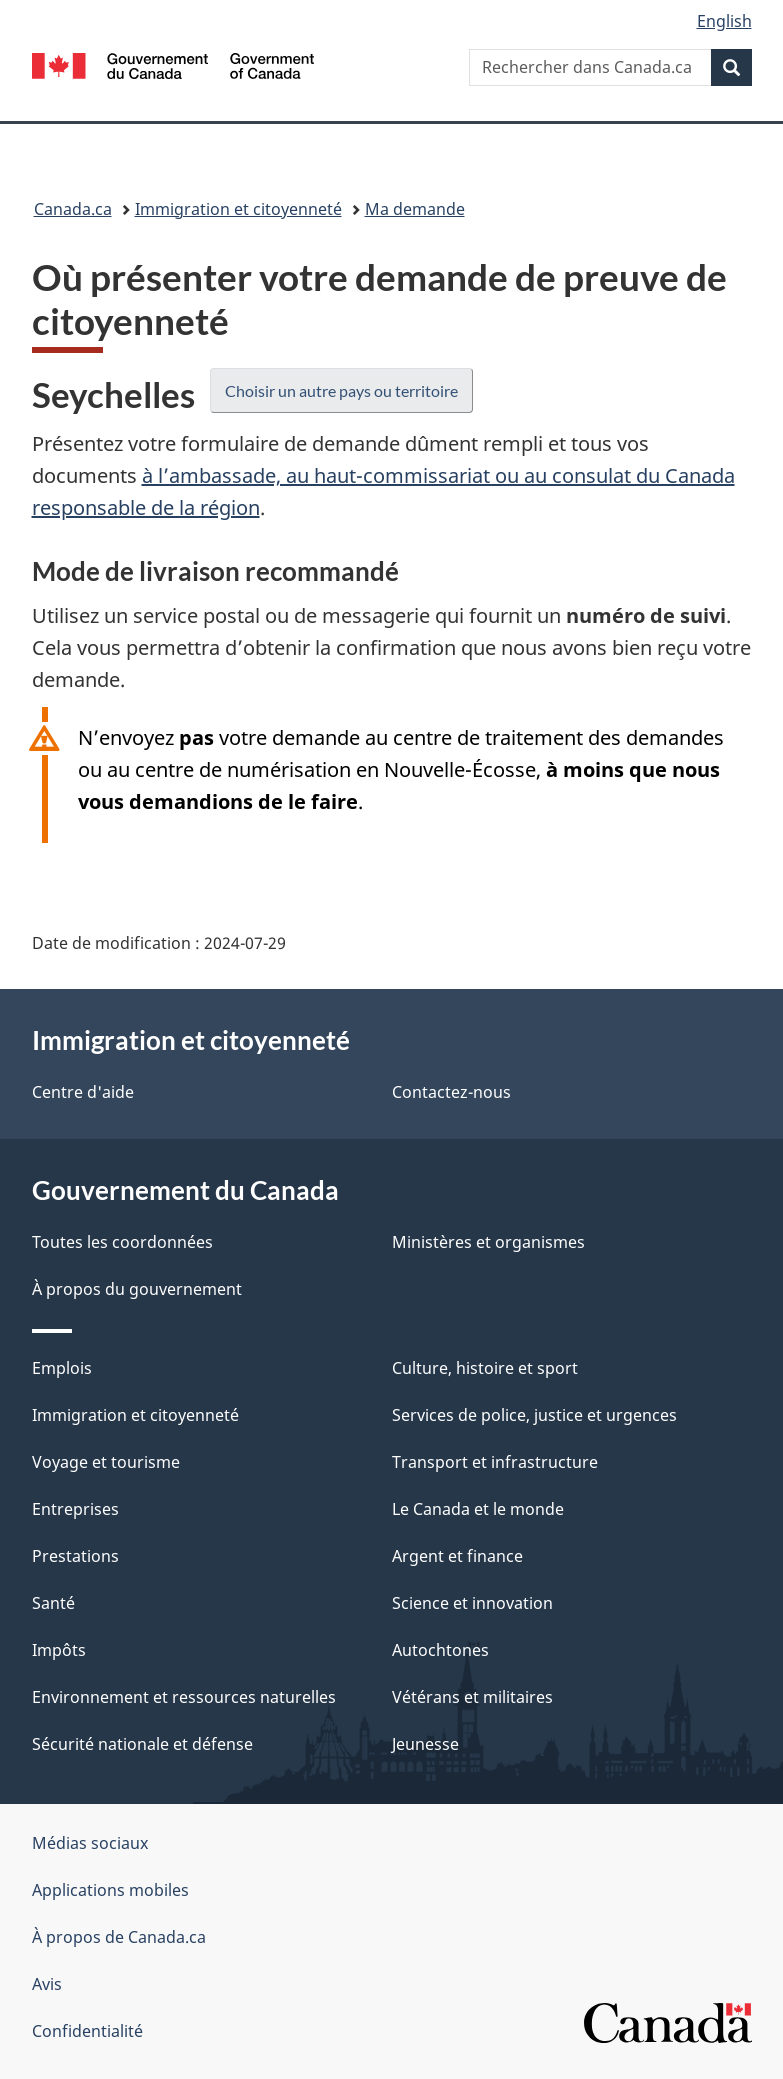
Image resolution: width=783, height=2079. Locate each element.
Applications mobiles (110, 1890)
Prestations (75, 1556)
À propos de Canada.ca (119, 1937)
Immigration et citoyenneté (238, 209)
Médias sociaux (90, 1843)
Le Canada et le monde (478, 1509)
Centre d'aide (83, 1092)
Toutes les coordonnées (122, 1242)
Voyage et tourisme (106, 1462)
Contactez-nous (451, 1092)
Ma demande (415, 209)
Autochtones (440, 1650)
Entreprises (75, 1509)
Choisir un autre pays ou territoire (341, 390)
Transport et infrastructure (495, 1462)
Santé (53, 1603)
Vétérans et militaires (472, 1697)
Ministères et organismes (488, 1242)
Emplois (62, 1368)
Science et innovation (472, 1603)
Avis (47, 1984)
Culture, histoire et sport (485, 1368)
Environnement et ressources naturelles (184, 1697)
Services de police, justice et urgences (534, 1415)
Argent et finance (457, 1556)
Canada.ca (73, 209)
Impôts (59, 1650)
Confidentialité (87, 2031)
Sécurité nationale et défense (142, 1744)
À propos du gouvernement (137, 1289)
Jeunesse (425, 1744)
